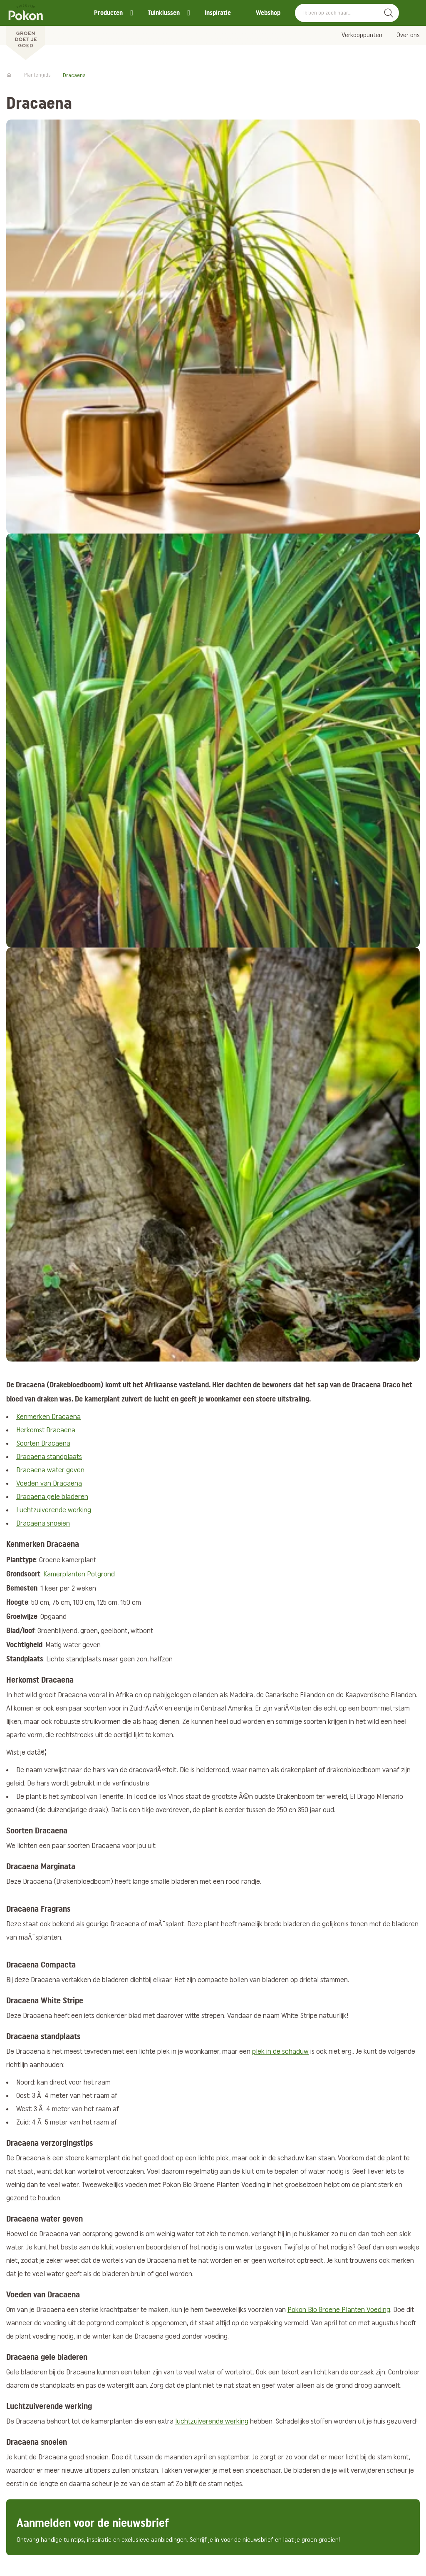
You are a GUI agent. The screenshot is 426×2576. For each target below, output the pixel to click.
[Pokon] (25, 30)
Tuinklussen (164, 13)
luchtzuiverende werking (211, 2422)
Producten (108, 13)
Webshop (268, 13)
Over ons (408, 35)
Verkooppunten (362, 35)
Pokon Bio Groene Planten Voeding (338, 2310)
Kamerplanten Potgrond (79, 1575)
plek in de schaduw (280, 2052)
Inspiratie (218, 13)
